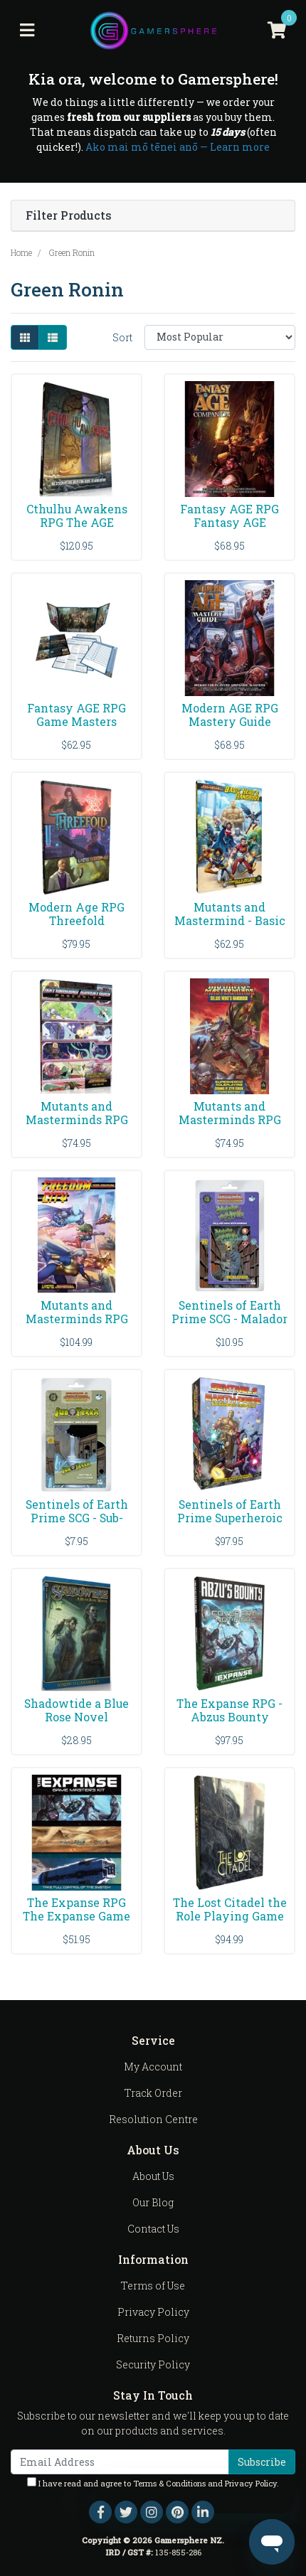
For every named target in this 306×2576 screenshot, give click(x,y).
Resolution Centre (153, 2119)
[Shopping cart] (276, 31)
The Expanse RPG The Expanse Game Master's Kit (76, 1916)
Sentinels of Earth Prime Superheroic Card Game (230, 1518)
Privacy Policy (153, 2312)
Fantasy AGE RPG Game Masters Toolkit (76, 721)
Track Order (153, 2093)
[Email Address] (120, 2461)
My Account (153, 2066)
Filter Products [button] (69, 216)
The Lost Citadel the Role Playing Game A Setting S (230, 1916)
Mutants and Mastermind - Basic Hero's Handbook (229, 920)
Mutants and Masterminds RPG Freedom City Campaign (77, 1325)
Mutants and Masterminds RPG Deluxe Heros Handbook (230, 1126)
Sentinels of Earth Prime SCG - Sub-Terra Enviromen (77, 1518)
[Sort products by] (219, 337)
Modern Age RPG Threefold (76, 913)
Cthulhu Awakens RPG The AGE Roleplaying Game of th (76, 529)
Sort (122, 337)
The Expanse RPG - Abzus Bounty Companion (229, 1717)
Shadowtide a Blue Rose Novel (76, 1710)
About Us (153, 2176)
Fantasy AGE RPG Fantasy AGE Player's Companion (229, 522)
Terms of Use (153, 2285)
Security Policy (153, 2364)
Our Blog (153, 2202)
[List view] (52, 337)
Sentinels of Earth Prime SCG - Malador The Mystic (229, 1319)
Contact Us (153, 2228)
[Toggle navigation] (27, 31)
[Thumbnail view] (25, 337)
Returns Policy (153, 2338)
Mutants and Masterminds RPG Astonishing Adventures (77, 1126)
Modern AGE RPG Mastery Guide (229, 714)
